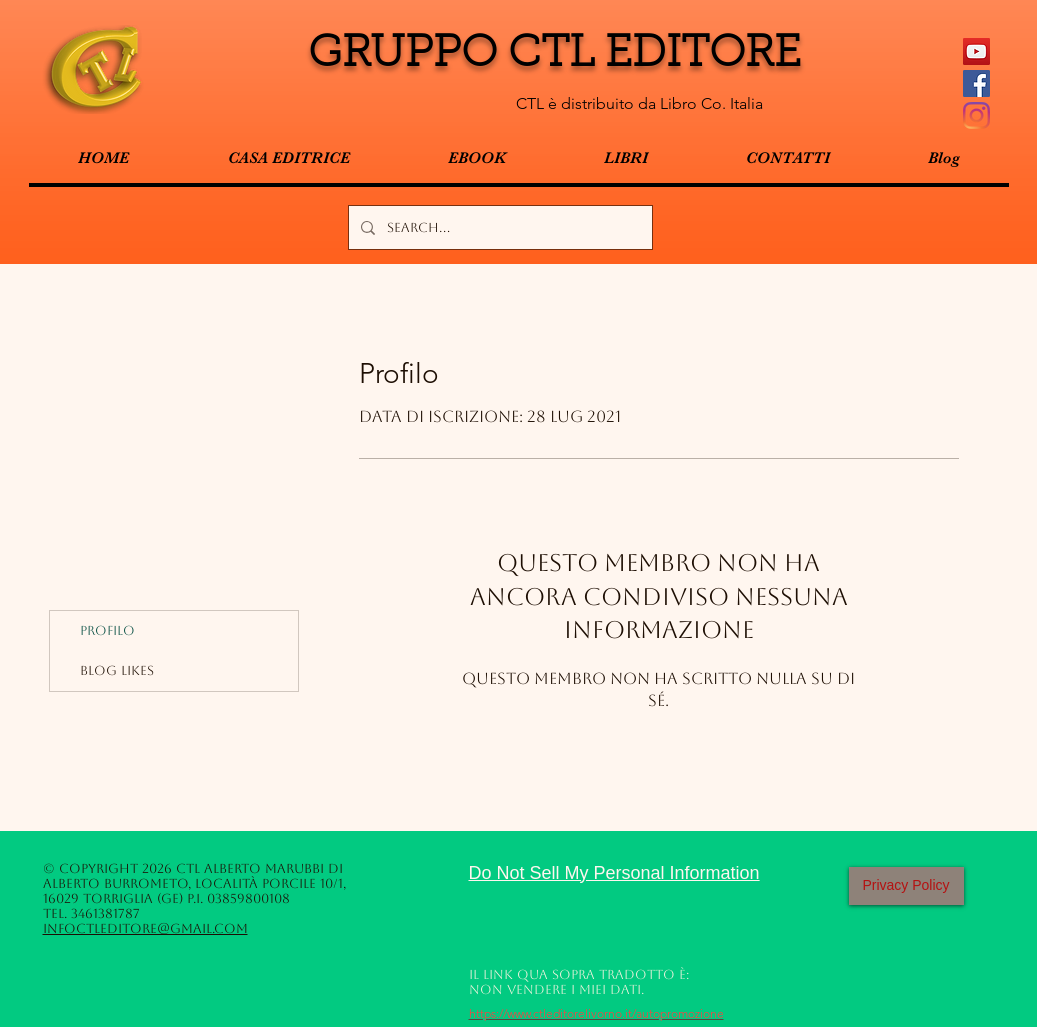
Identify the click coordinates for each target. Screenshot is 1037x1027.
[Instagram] (976, 115)
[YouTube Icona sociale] (976, 51)
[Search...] (498, 227)
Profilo (107, 630)
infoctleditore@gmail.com (145, 928)
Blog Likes (117, 670)
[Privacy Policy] (906, 886)
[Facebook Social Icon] (976, 83)
